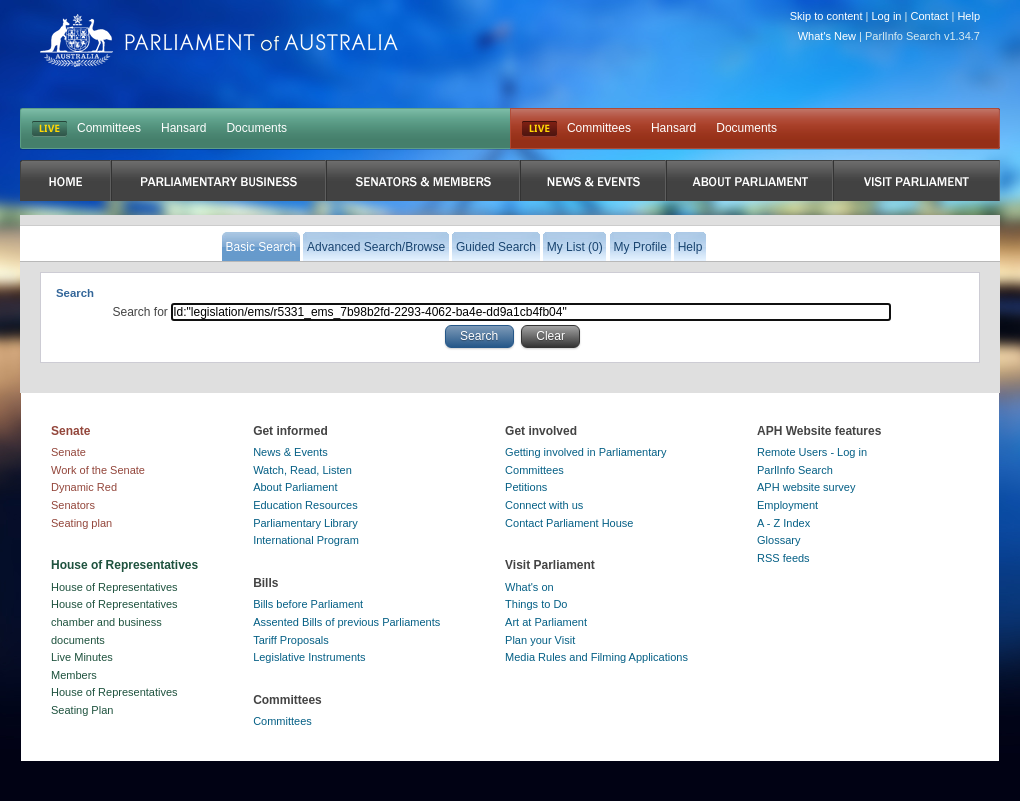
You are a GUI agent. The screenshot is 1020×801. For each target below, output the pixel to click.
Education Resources (305, 505)
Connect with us (544, 505)
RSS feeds (783, 558)
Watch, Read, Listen (302, 470)
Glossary (778, 540)
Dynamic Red (84, 487)
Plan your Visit (540, 640)
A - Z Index (783, 523)
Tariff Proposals (291, 640)
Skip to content (826, 16)
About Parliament (295, 487)
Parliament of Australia (219, 40)
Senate (68, 452)
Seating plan (81, 523)
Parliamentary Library (305, 523)
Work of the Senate (98, 470)
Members (74, 675)
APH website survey (806, 487)
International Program (306, 540)
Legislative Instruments (309, 657)
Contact (929, 16)
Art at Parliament (546, 622)
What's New (827, 36)
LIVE (49, 129)
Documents (256, 128)
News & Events (290, 452)
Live (539, 129)
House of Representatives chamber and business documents (114, 621)
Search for (142, 312)
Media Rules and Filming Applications (596, 657)
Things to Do (536, 604)
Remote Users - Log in (812, 452)
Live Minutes (82, 657)
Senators (73, 505)
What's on (529, 587)
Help (968, 16)
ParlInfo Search (795, 470)
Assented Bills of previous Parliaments (346, 622)
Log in (887, 16)
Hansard (183, 128)
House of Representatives (114, 587)
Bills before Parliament (308, 604)
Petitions (526, 487)
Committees (109, 128)
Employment (787, 505)
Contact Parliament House (569, 523)
